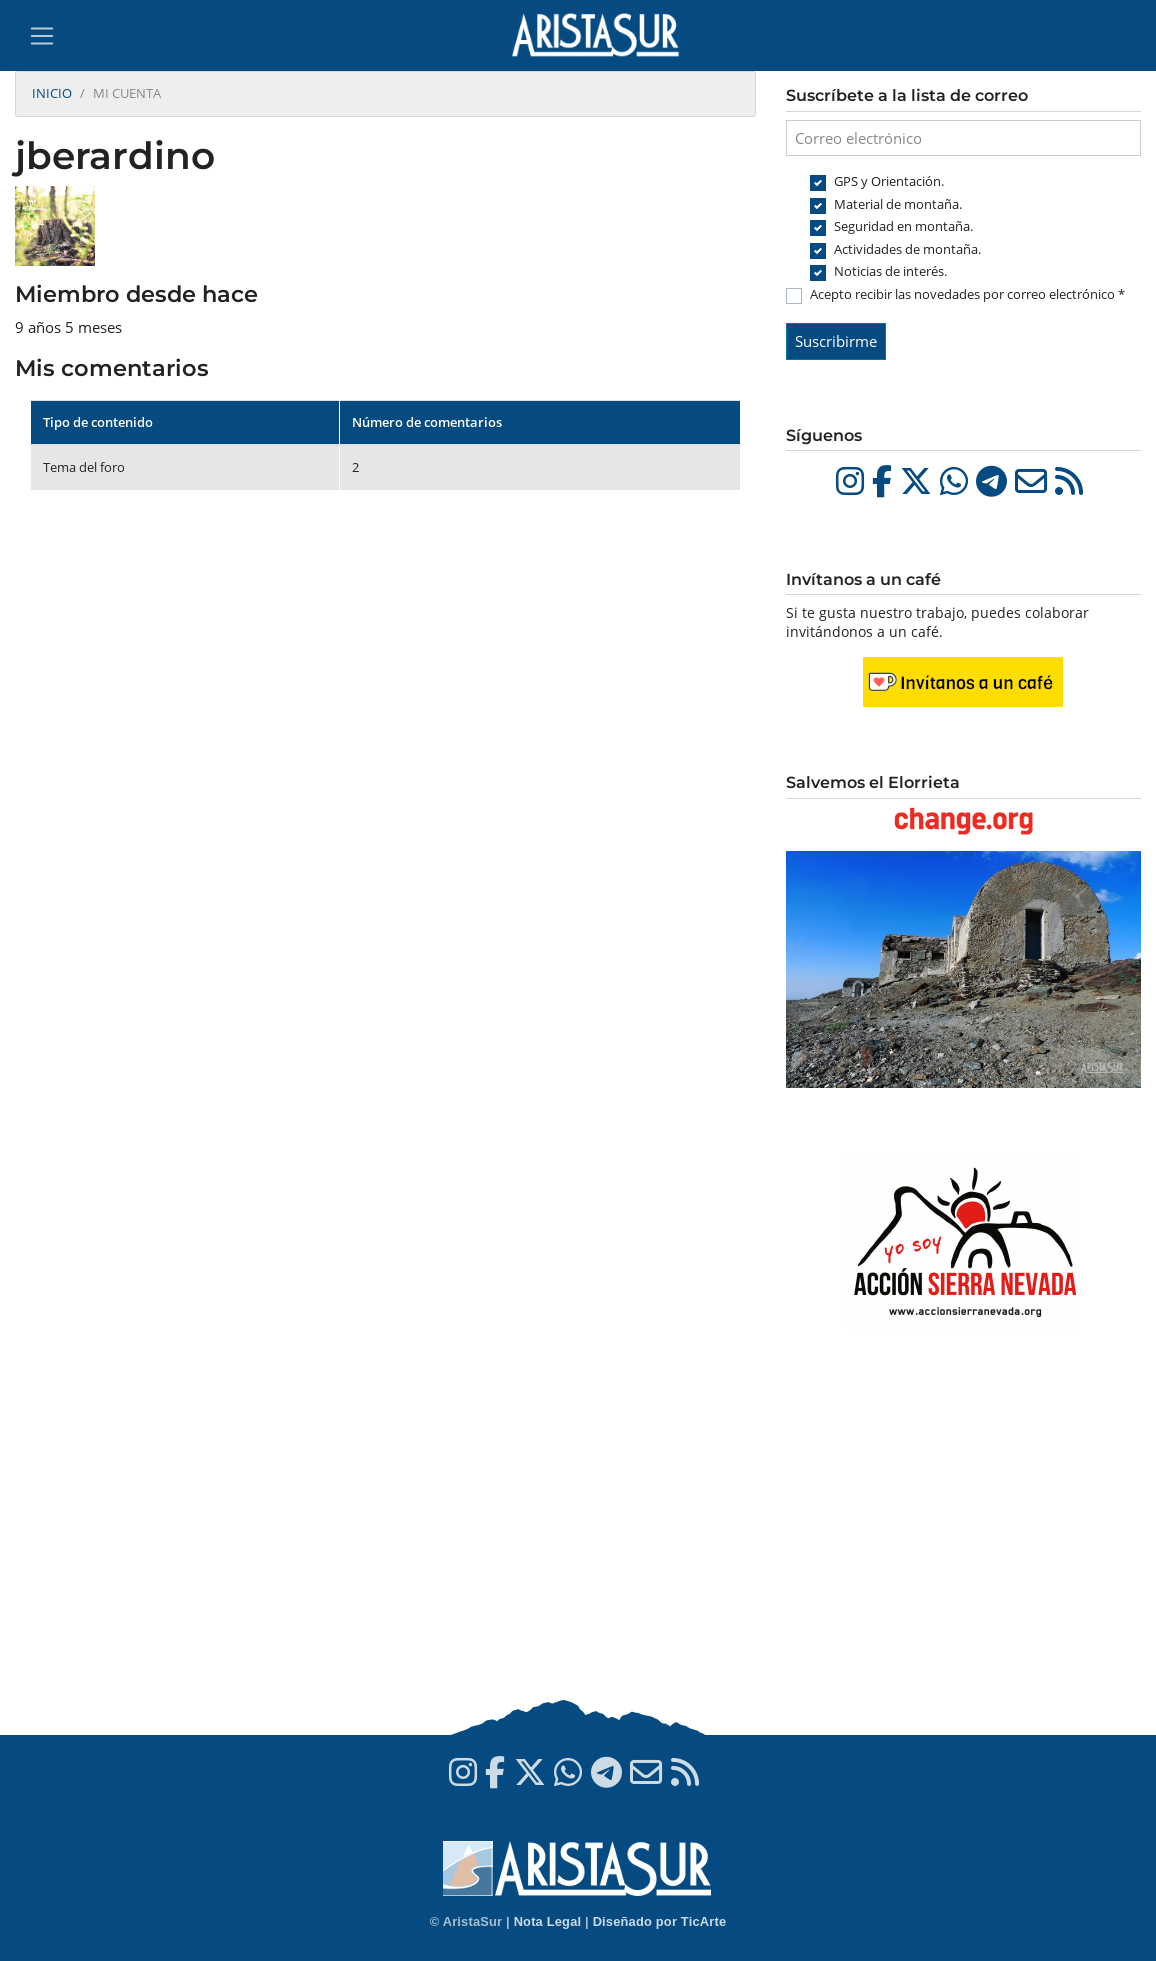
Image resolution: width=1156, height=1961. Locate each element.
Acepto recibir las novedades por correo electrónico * (967, 294)
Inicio (52, 93)
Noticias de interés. (890, 271)
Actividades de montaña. (907, 249)
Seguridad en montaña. (903, 226)
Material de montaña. (898, 204)
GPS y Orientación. (889, 181)
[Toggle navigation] (42, 36)
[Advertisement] (963, 1535)
